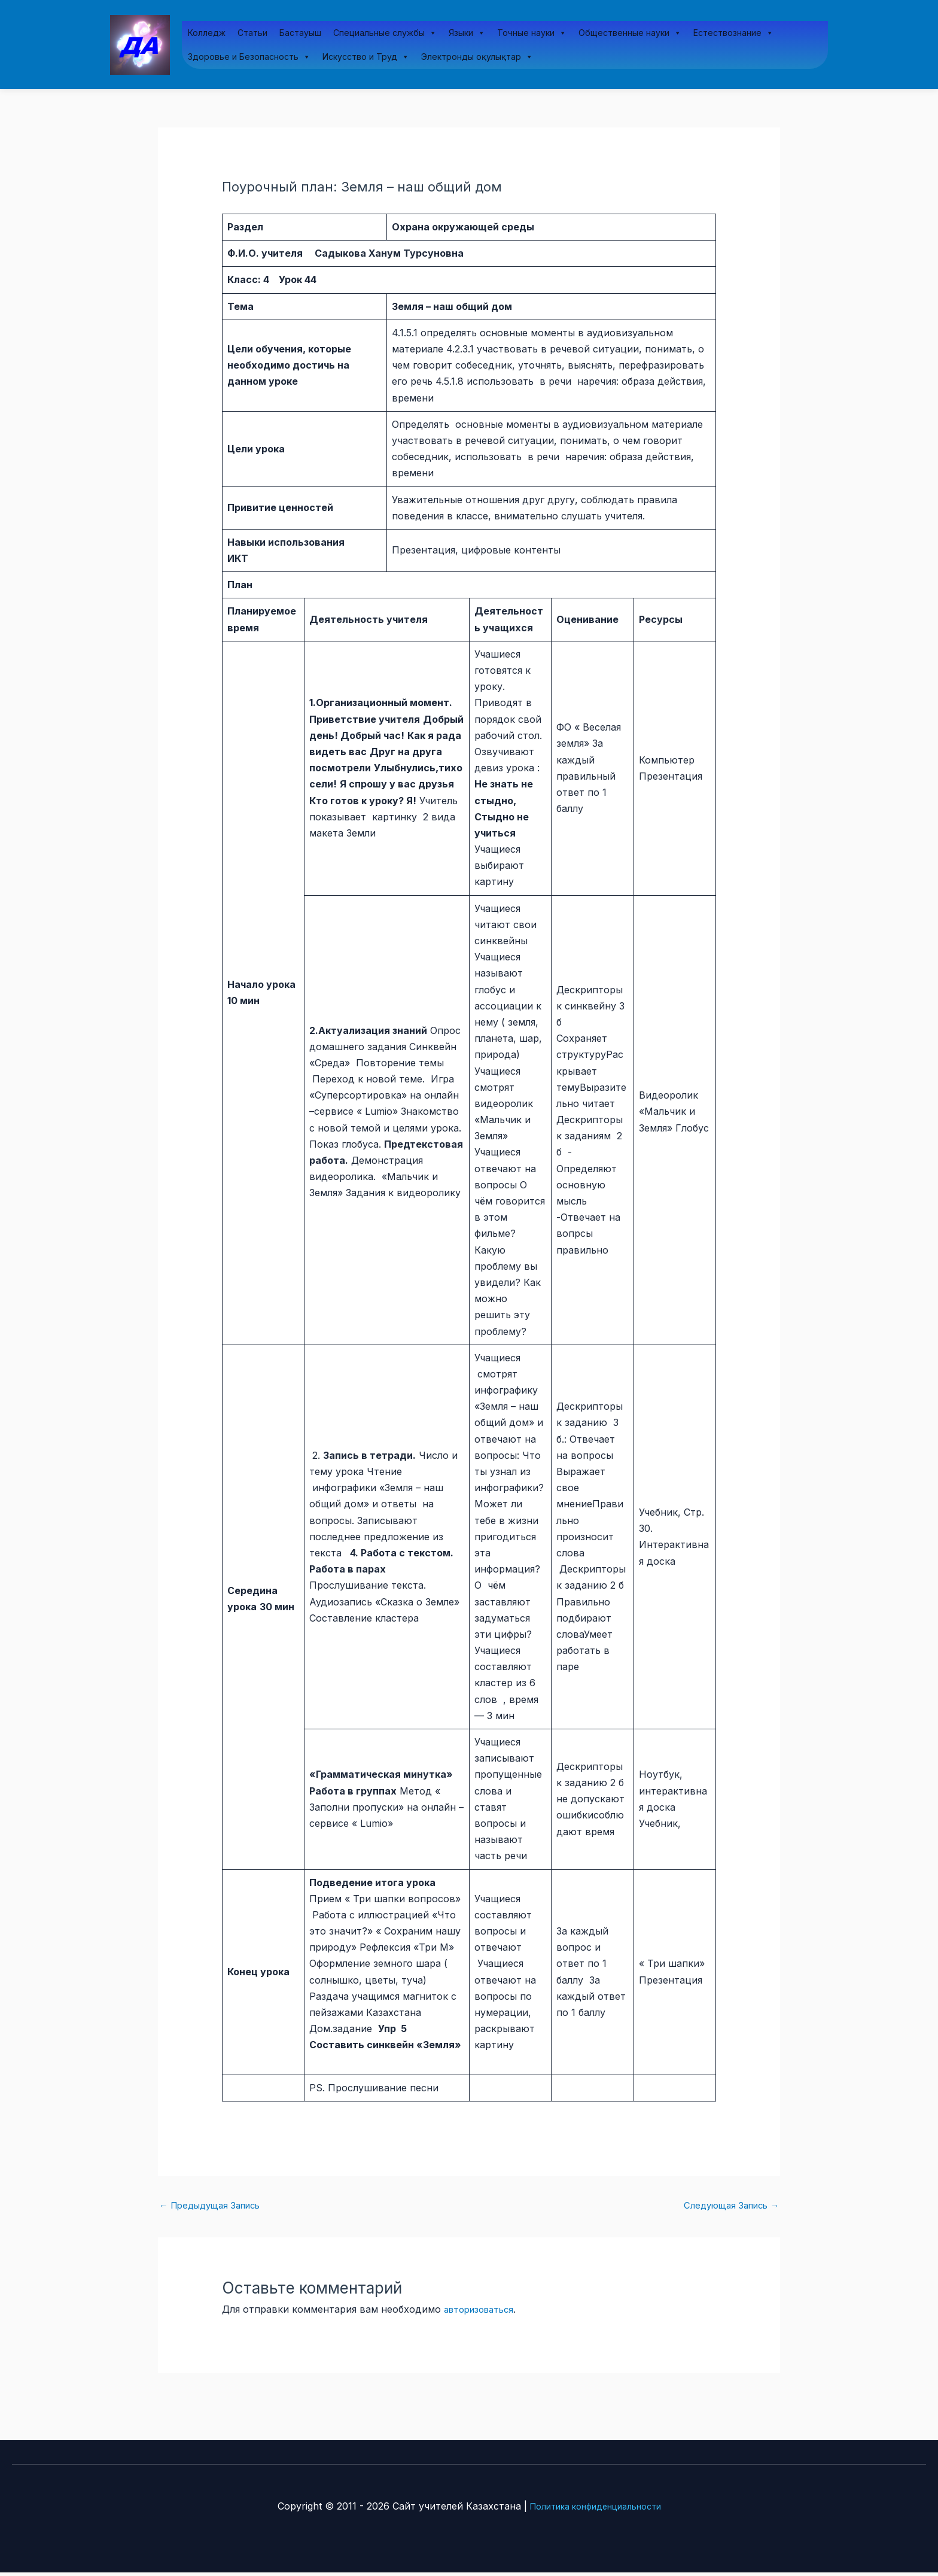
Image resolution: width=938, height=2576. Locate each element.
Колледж (207, 33)
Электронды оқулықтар (477, 57)
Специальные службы (385, 33)
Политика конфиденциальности (595, 2510)
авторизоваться (483, 2313)
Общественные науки (629, 33)
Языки (467, 33)
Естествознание (733, 33)
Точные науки (532, 33)
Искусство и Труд (365, 57)
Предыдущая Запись (215, 2209)
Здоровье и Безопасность (249, 57)
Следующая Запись (726, 2209)
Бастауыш (300, 33)
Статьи (252, 33)
